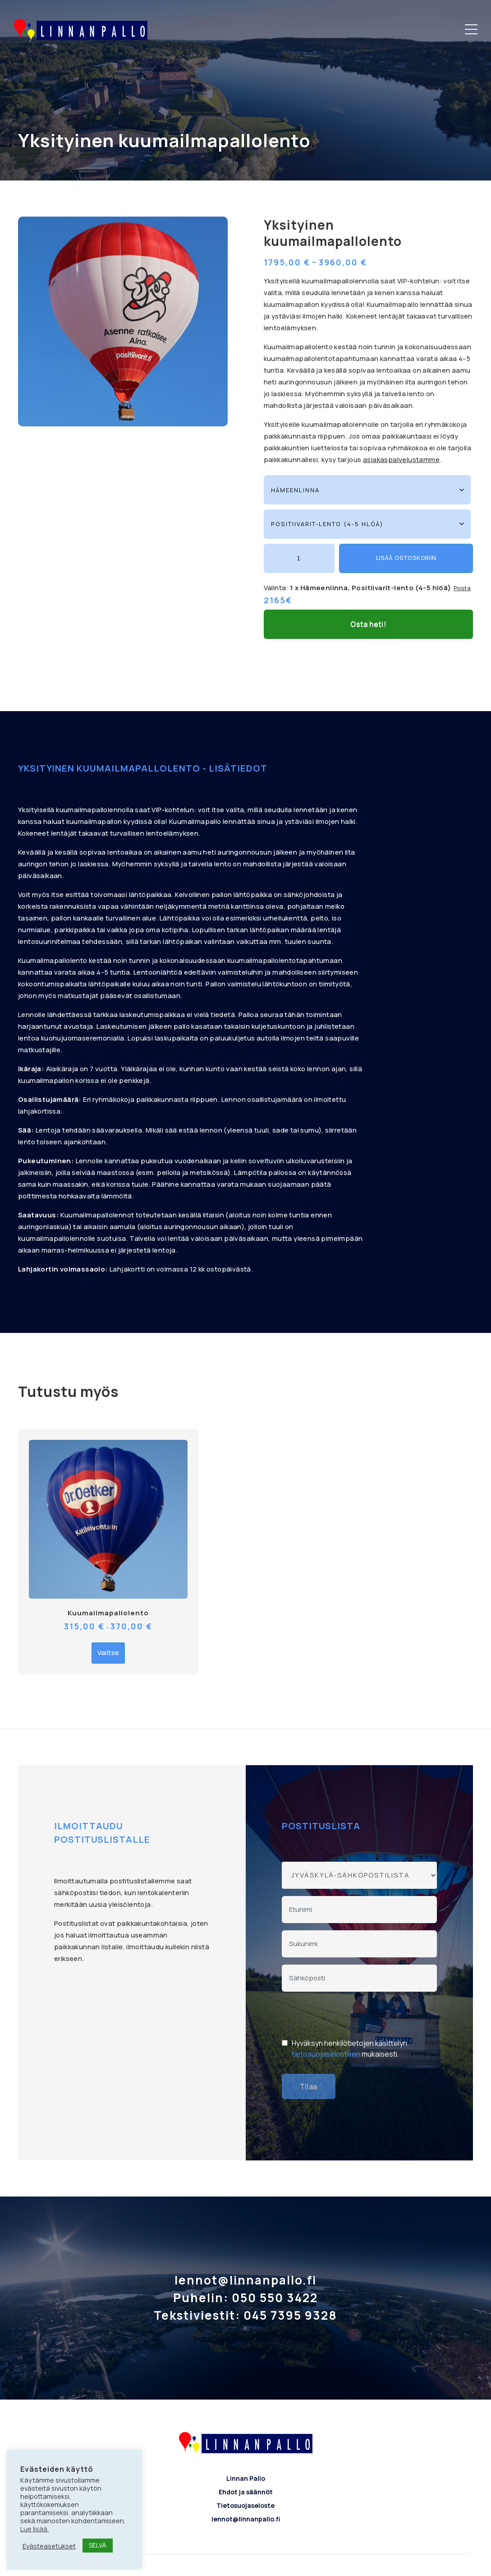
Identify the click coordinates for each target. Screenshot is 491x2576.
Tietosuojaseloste (245, 2474)
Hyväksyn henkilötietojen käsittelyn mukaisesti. (349, 2016)
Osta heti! (368, 592)
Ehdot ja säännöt (246, 2460)
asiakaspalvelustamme (401, 459)
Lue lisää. (34, 2528)
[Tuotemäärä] (299, 558)
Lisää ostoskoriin (406, 558)
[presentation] (350, 1984)
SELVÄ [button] (97, 2545)
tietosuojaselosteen (326, 2022)
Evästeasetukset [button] (49, 2546)
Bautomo (273, 2562)
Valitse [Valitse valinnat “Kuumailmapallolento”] (108, 1621)
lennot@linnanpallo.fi (245, 2487)
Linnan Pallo (245, 2446)
